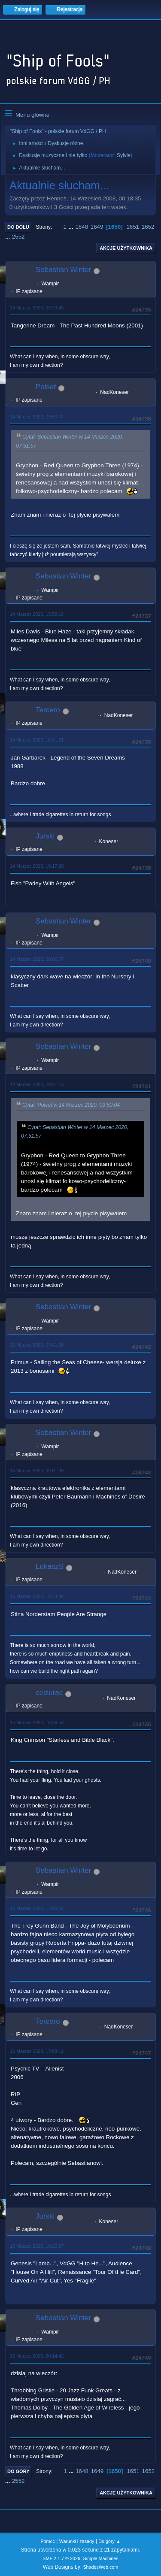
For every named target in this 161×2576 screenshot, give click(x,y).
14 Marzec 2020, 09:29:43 (37, 307)
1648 (81, 227)
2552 (18, 236)
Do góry (18, 2471)
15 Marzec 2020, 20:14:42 (37, 2355)
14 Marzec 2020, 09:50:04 (37, 416)
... (72, 227)
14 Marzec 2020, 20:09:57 (37, 959)
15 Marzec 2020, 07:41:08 (37, 1344)
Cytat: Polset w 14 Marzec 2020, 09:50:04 (71, 1105)
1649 (97, 227)
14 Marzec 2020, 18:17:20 (37, 866)
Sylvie (124, 155)
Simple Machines (100, 2558)
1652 (148, 227)
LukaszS (50, 1566)
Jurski (45, 836)
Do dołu (18, 227)
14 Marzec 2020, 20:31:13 (37, 1084)
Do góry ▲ (109, 2541)
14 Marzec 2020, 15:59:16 (37, 614)
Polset (46, 387)
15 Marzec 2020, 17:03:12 (37, 2051)
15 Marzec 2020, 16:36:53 (37, 1722)
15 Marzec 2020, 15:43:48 (37, 1596)
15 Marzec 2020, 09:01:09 (37, 1470)
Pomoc (47, 2541)
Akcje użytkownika (126, 248)
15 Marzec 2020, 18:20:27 (37, 2246)
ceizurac (49, 1693)
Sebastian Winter (63, 270)
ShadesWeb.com (100, 2567)
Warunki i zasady (76, 2541)
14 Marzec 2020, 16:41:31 (37, 739)
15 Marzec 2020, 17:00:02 (37, 1908)
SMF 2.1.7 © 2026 (61, 2558)
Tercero (48, 710)
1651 (132, 227)
